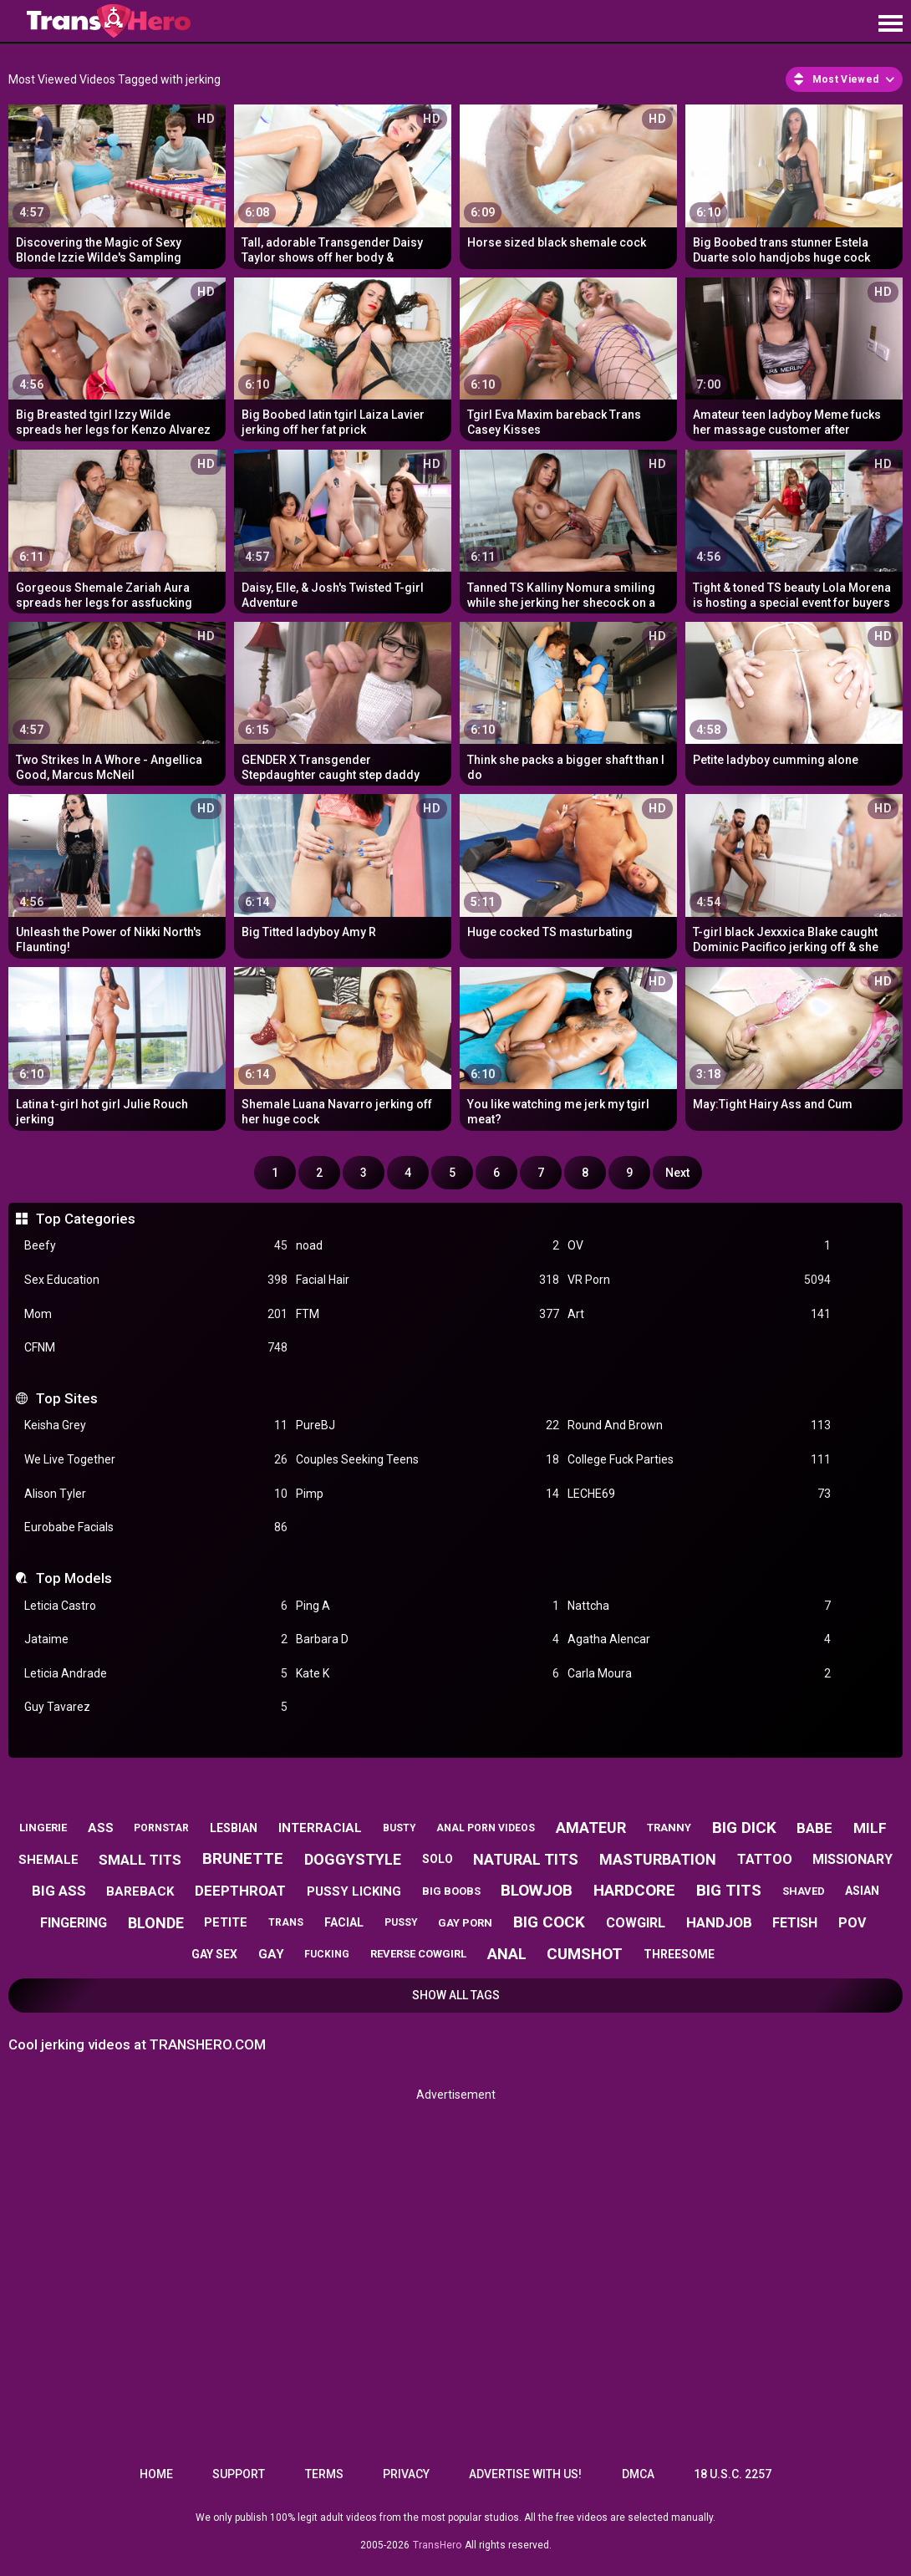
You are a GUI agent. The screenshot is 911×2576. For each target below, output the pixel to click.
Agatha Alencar (699, 1639)
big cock (549, 1922)
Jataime (156, 1639)
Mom (156, 1314)
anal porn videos (485, 1828)
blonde (156, 1923)
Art (699, 1314)
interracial (320, 1827)
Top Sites (67, 1398)
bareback (140, 1891)
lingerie (43, 1827)
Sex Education (156, 1280)
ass (101, 1827)
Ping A (427, 1606)
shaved (803, 1891)
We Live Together (156, 1460)
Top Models (74, 1578)
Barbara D (427, 1639)
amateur (591, 1827)
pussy (401, 1922)
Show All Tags (456, 1995)
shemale (48, 1859)
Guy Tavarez (156, 1707)
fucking (326, 1954)
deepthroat (240, 1890)
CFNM (156, 1348)
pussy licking (354, 1891)
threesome (679, 1954)
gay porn (465, 1923)
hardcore (634, 1890)
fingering (73, 1923)
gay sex (214, 1954)
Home (156, 2474)
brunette (242, 1858)
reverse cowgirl (418, 1953)
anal (507, 1954)
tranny (669, 1827)
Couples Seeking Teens (427, 1460)
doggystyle (352, 1859)
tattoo (764, 1859)
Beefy (156, 1246)
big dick (744, 1827)
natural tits (525, 1859)
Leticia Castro (156, 1606)
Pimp (427, 1494)
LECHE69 (699, 1494)
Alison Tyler (156, 1494)
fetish (794, 1923)
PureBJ (427, 1425)
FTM (427, 1314)
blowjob (537, 1890)
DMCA (638, 2474)
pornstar (161, 1828)
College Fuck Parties (699, 1460)
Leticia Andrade (156, 1674)
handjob (719, 1922)
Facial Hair (427, 1280)
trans (285, 1922)
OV (699, 1246)
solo (437, 1859)
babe (814, 1828)
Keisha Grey (156, 1425)
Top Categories (85, 1218)
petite (225, 1922)
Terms (324, 2474)
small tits (140, 1859)
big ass (59, 1890)
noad (427, 1246)
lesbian (233, 1828)
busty (399, 1828)
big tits (728, 1890)
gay (271, 1954)
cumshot (585, 1953)
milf (870, 1828)
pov (852, 1923)
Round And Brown (699, 1425)
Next (677, 1172)
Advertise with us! (525, 2474)
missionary (852, 1859)
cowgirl (635, 1923)
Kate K (427, 1674)
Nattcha (699, 1606)
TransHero (437, 2545)
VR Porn (699, 1280)
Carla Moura (699, 1674)
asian (862, 1890)
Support (238, 2474)
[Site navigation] (890, 24)
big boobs (451, 1891)
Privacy (406, 2474)
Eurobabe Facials (156, 1527)
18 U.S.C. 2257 (732, 2474)
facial (344, 1922)
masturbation (657, 1859)
